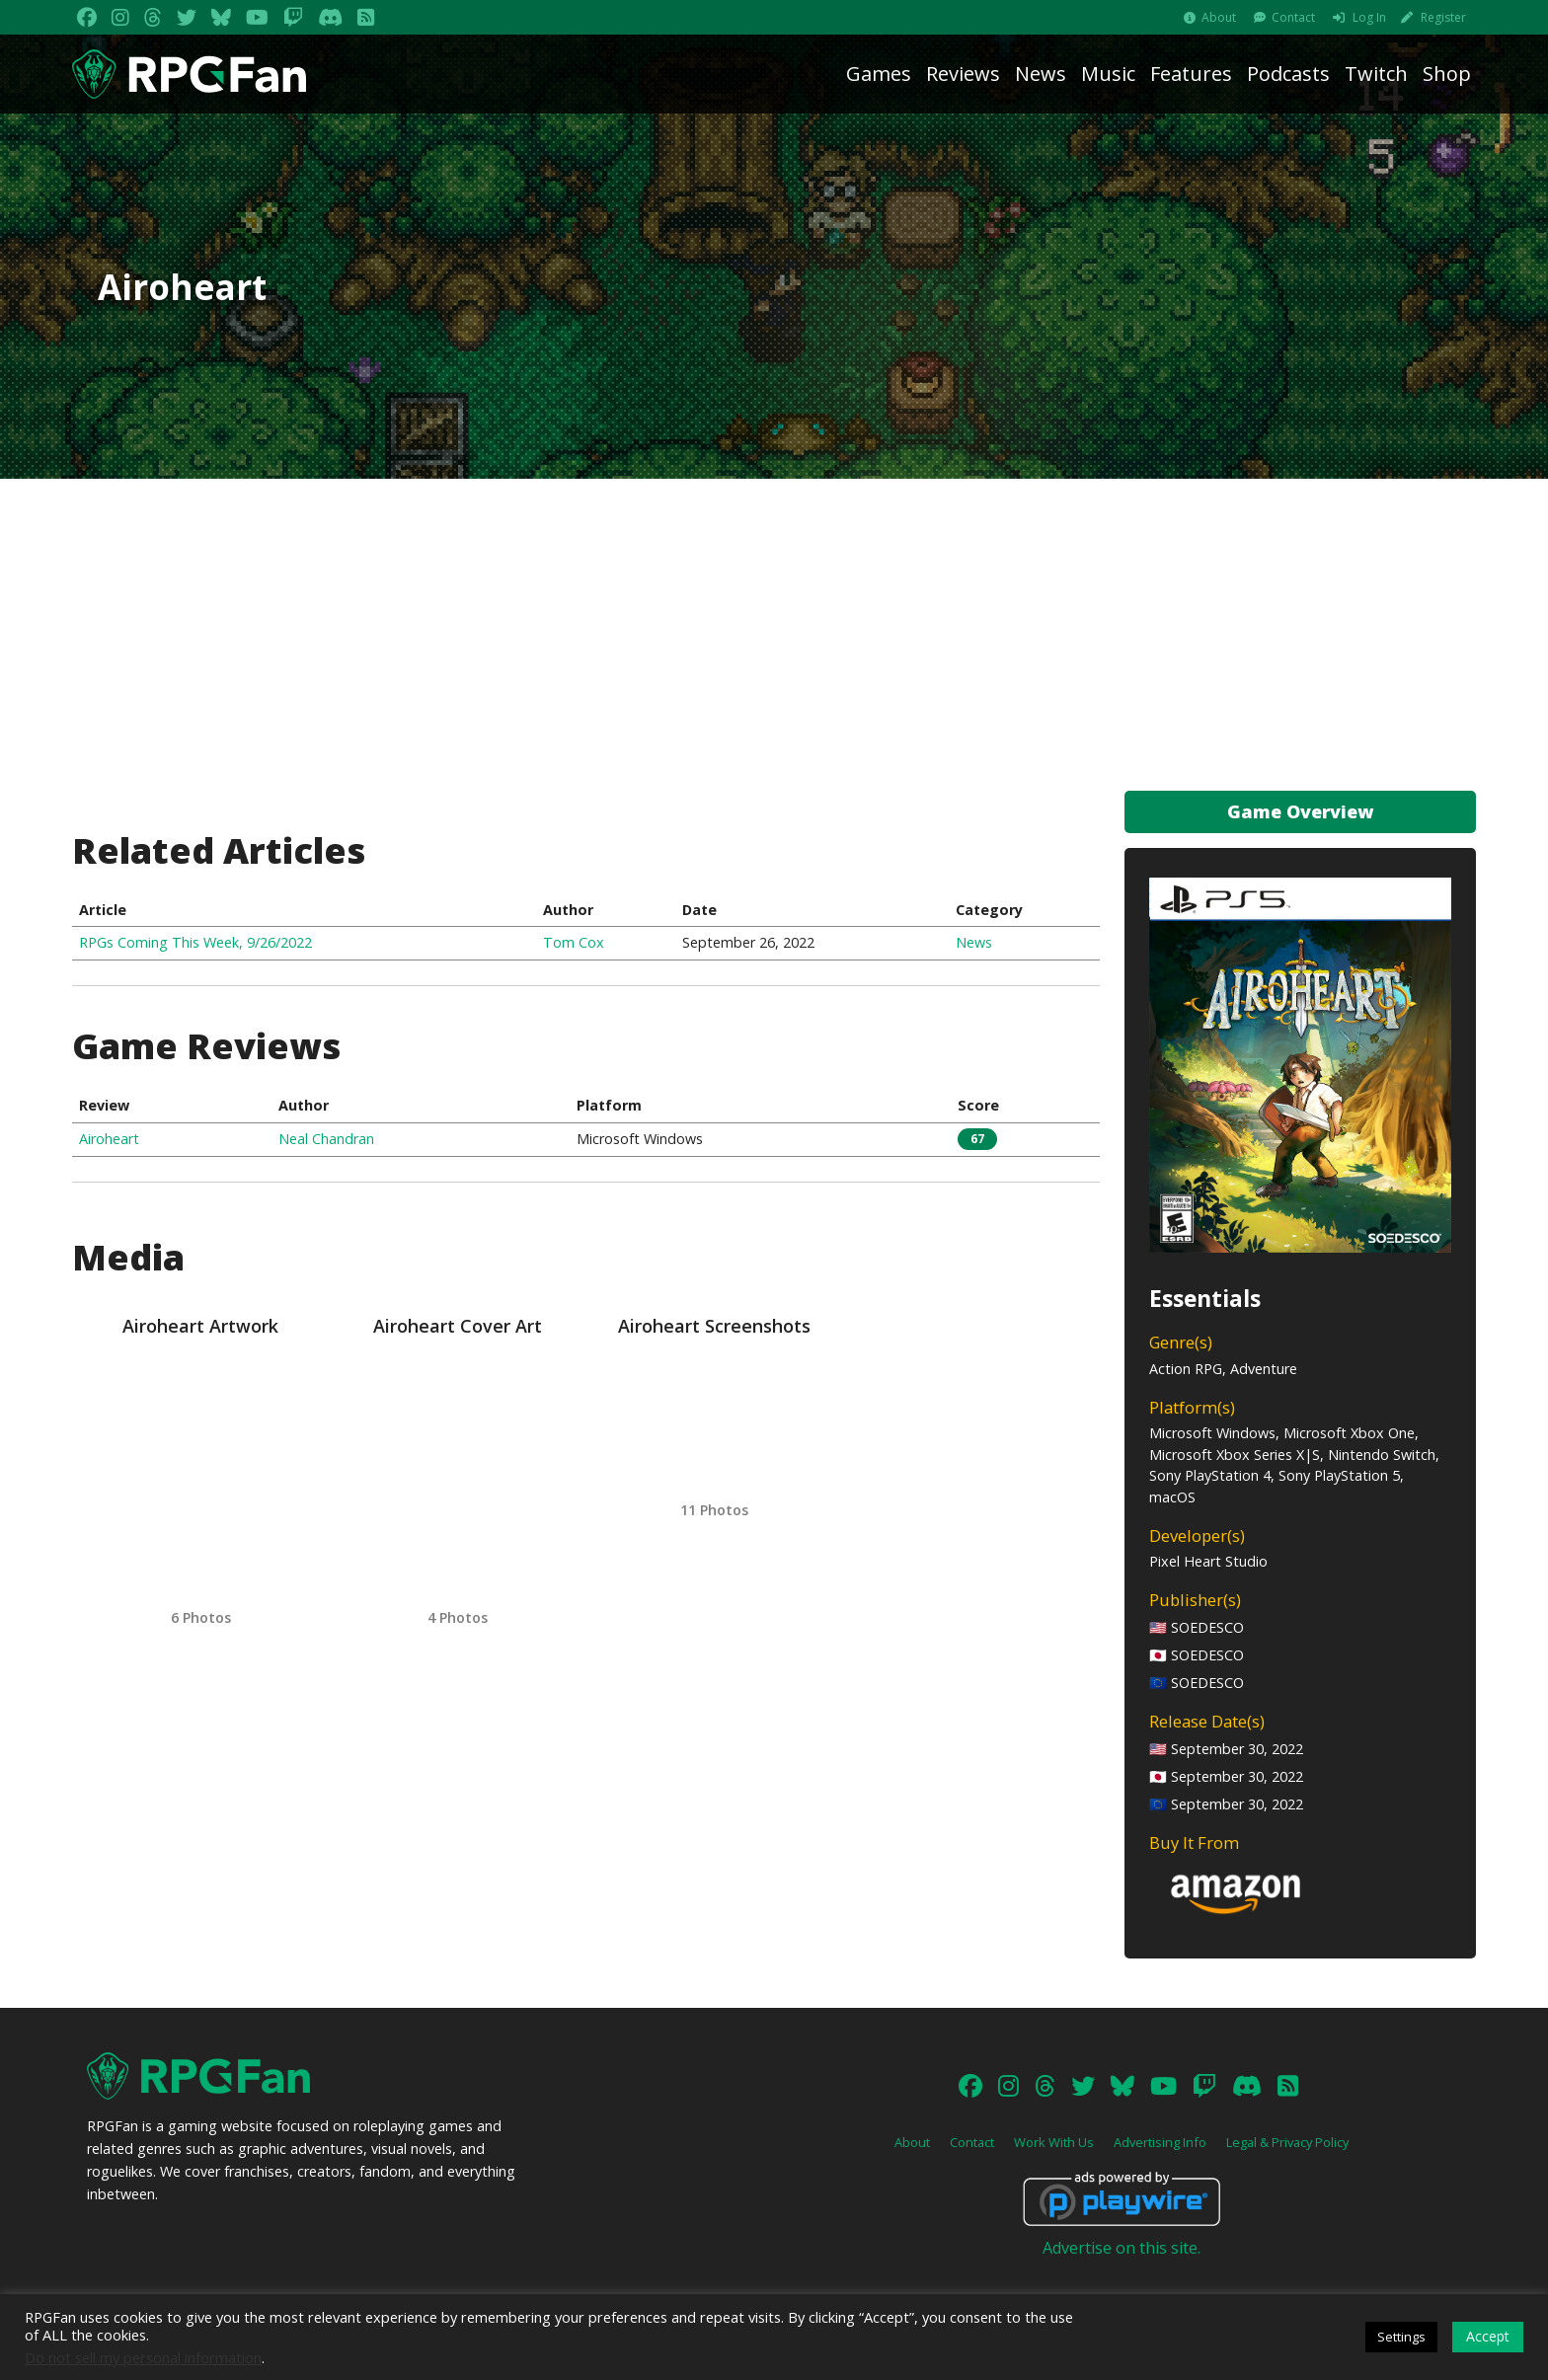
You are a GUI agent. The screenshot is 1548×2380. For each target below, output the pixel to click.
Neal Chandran (326, 1138)
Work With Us (1054, 2142)
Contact (1293, 17)
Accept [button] (1487, 2336)
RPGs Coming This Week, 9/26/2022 (195, 942)
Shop (1447, 73)
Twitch (1376, 73)
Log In (1369, 17)
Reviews (963, 73)
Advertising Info (1160, 2142)
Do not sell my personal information (143, 2357)
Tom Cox (573, 942)
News (1040, 73)
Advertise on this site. (1121, 2248)
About (1218, 17)
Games (878, 73)
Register (1443, 17)
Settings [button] (1401, 2336)
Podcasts (1288, 73)
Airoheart (109, 1138)
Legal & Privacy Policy (1287, 2142)
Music (1108, 73)
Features (1191, 73)
